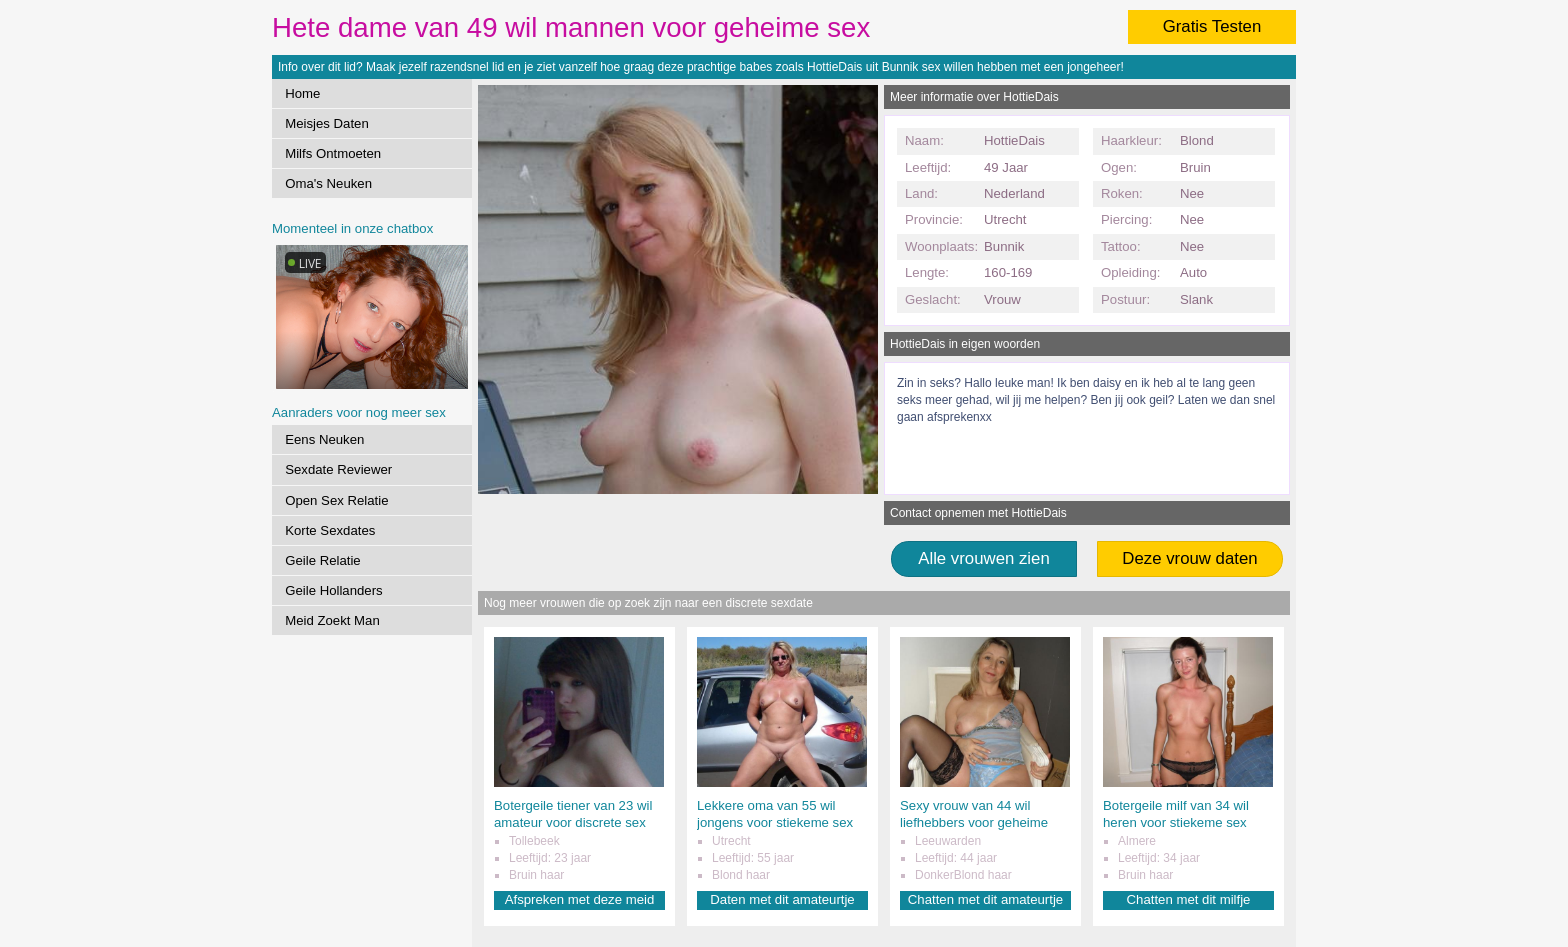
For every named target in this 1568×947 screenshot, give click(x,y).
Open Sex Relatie (336, 500)
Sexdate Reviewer (338, 469)
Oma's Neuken (328, 183)
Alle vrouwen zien (984, 558)
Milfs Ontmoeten (333, 153)
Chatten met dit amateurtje (985, 899)
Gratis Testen (1212, 26)
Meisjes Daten (327, 123)
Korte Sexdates (330, 530)
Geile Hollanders (334, 590)
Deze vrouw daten (1189, 558)
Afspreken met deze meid (580, 899)
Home (302, 93)
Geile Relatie (323, 560)
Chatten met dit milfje (1189, 899)
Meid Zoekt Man (332, 620)
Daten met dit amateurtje (782, 899)
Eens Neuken (324, 439)
